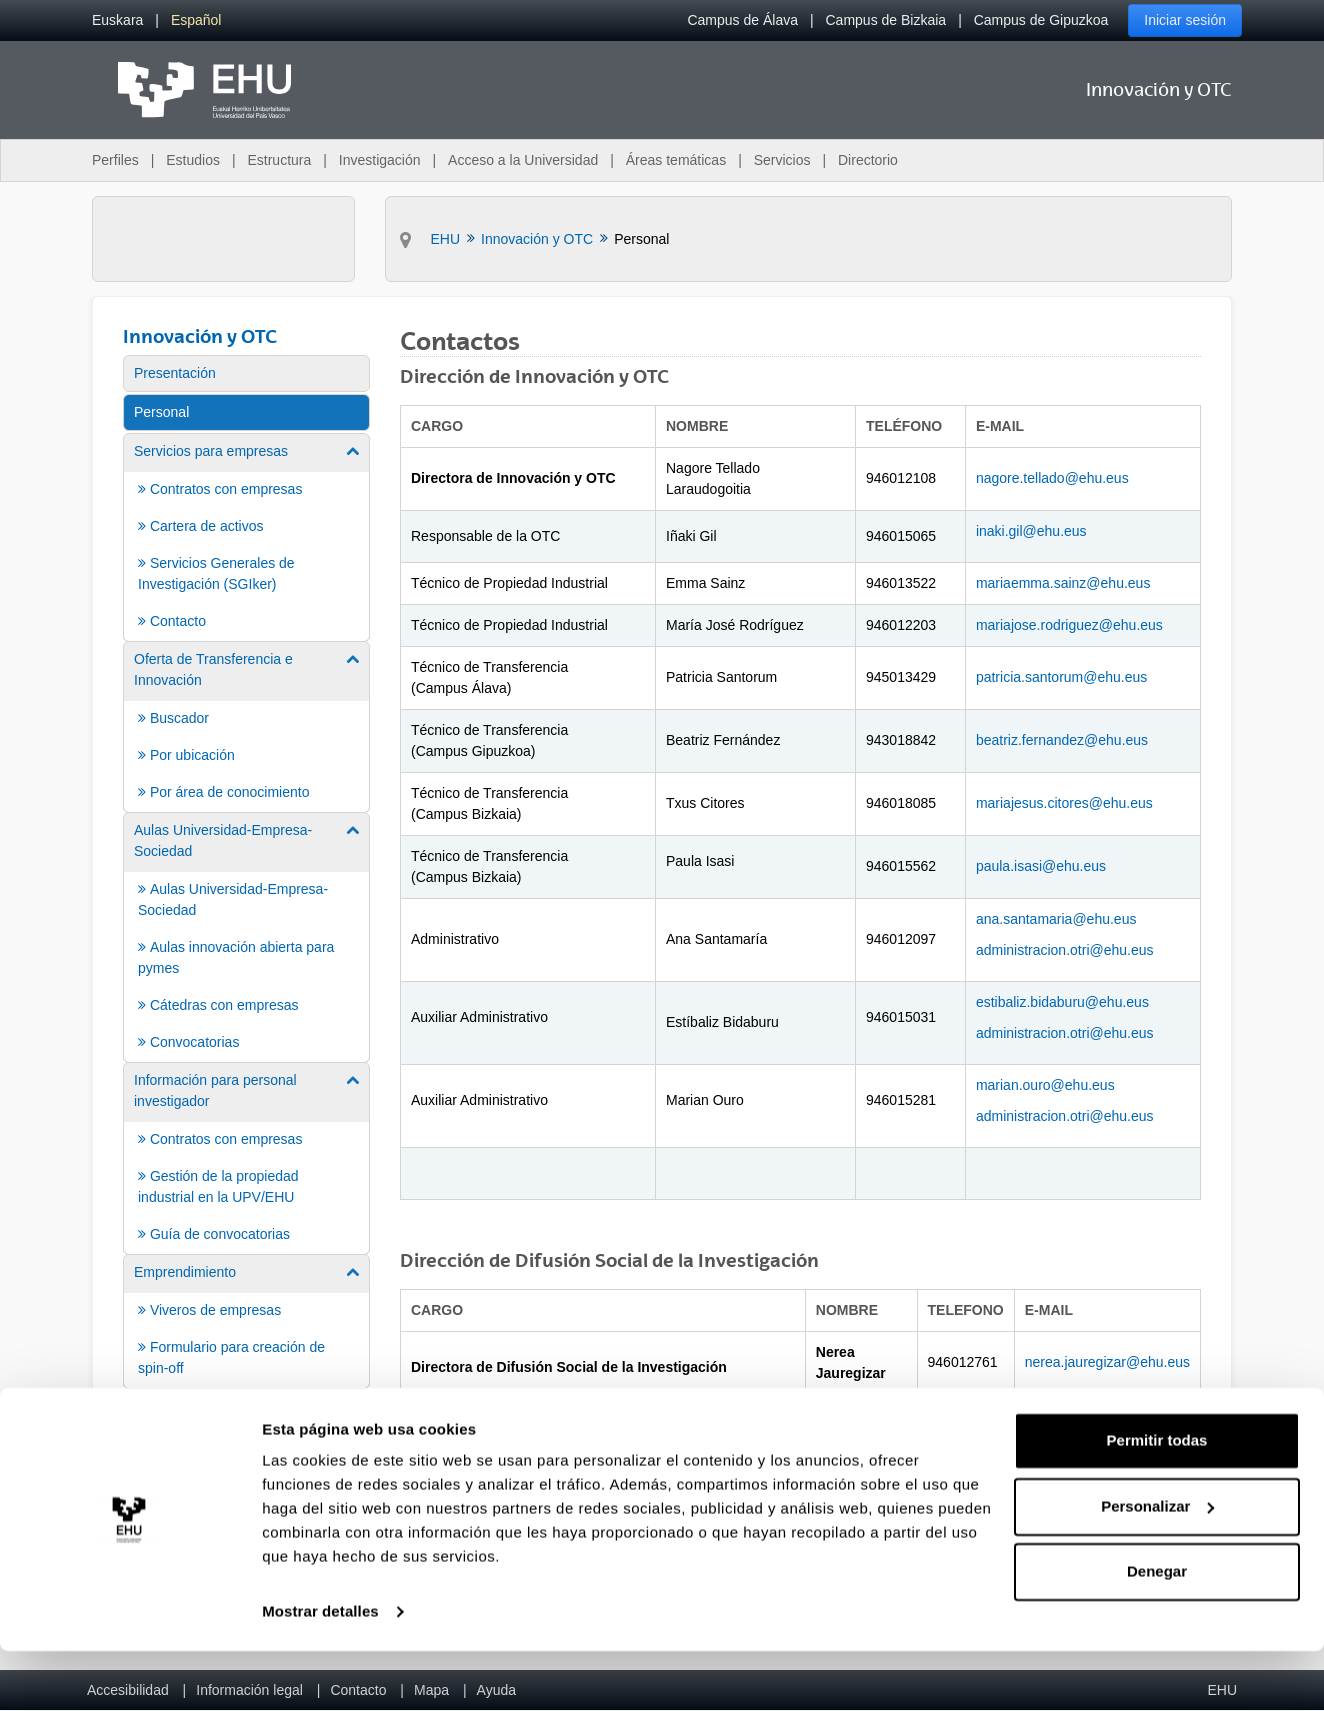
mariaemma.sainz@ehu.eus (1063, 583)
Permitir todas (1157, 1500)
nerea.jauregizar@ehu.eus (1107, 1362)
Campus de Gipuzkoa (1041, 20)
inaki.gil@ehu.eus (1031, 531)
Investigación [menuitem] (380, 160)
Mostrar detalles (320, 1671)
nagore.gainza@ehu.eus (1101, 1435)
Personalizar (1157, 1565)
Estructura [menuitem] (279, 160)
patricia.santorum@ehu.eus (1061, 677)
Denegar (1157, 1631)
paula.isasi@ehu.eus (1041, 866)
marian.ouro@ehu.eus (1045, 1085)
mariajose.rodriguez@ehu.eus (1069, 625)
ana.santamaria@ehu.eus (1056, 919)
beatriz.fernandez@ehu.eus (1062, 740)
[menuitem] (117, 20)
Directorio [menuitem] (868, 160)
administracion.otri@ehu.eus (1065, 950)
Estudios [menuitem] (193, 160)
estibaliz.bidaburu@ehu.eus (1062, 1002)
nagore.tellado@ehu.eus (1052, 478)
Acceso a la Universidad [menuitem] (523, 160)
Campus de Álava (742, 20)
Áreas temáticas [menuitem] (676, 160)
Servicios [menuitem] (782, 160)
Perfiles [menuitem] (115, 160)
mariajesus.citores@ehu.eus (1064, 803)
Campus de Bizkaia (886, 20)
